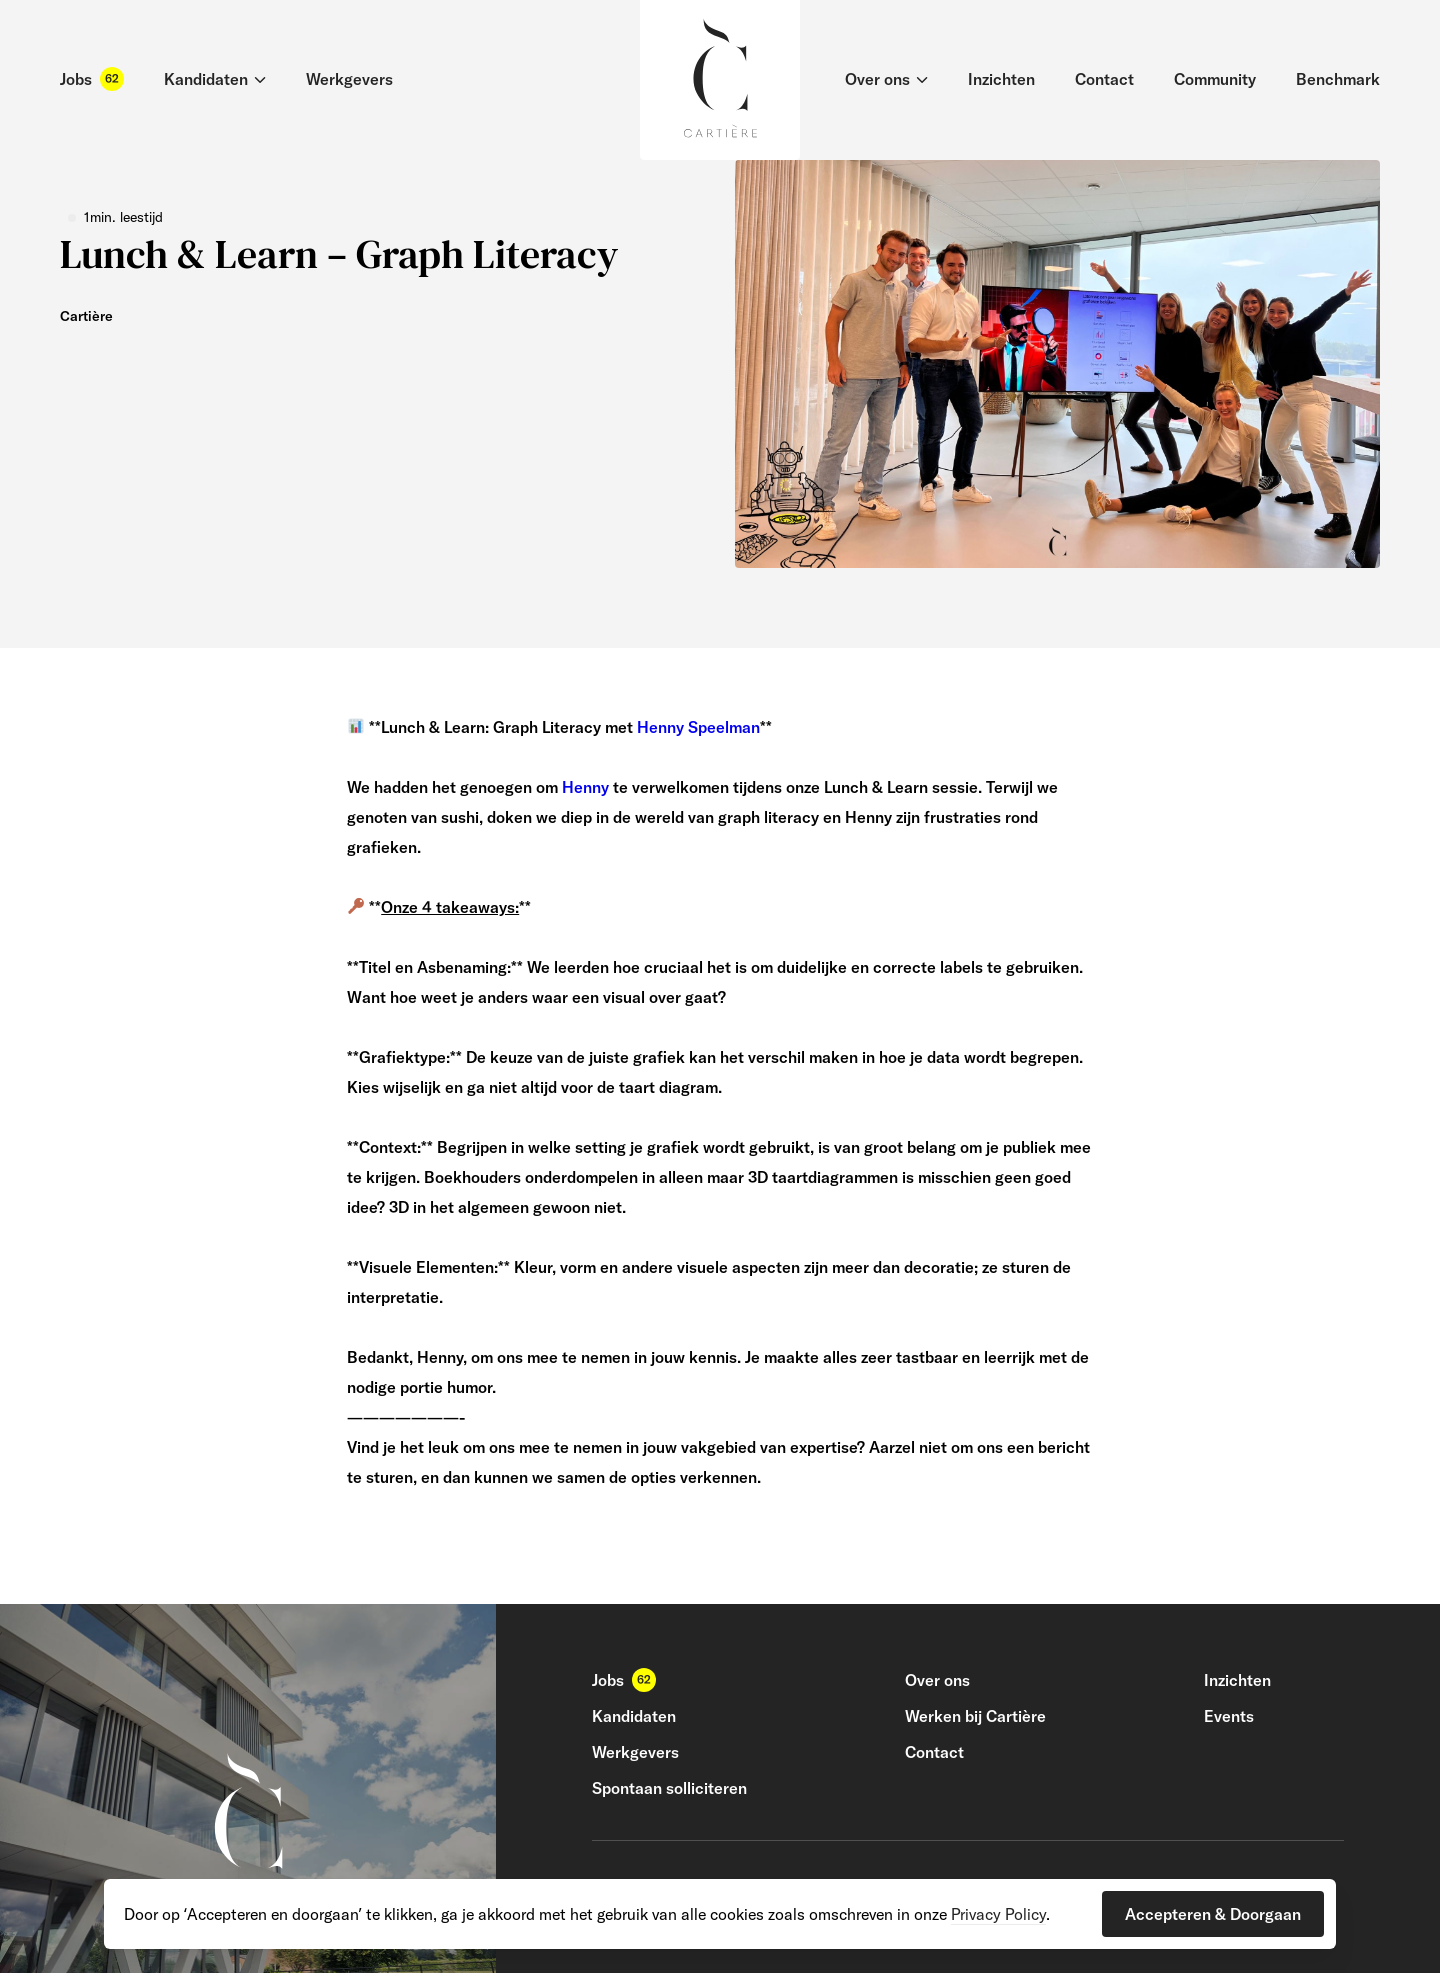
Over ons (937, 1680)
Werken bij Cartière (975, 1716)
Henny (585, 787)
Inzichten (1237, 1680)
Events (1229, 1716)
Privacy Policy (998, 1914)
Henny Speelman (698, 727)
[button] (1213, 1914)
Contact (934, 1752)
